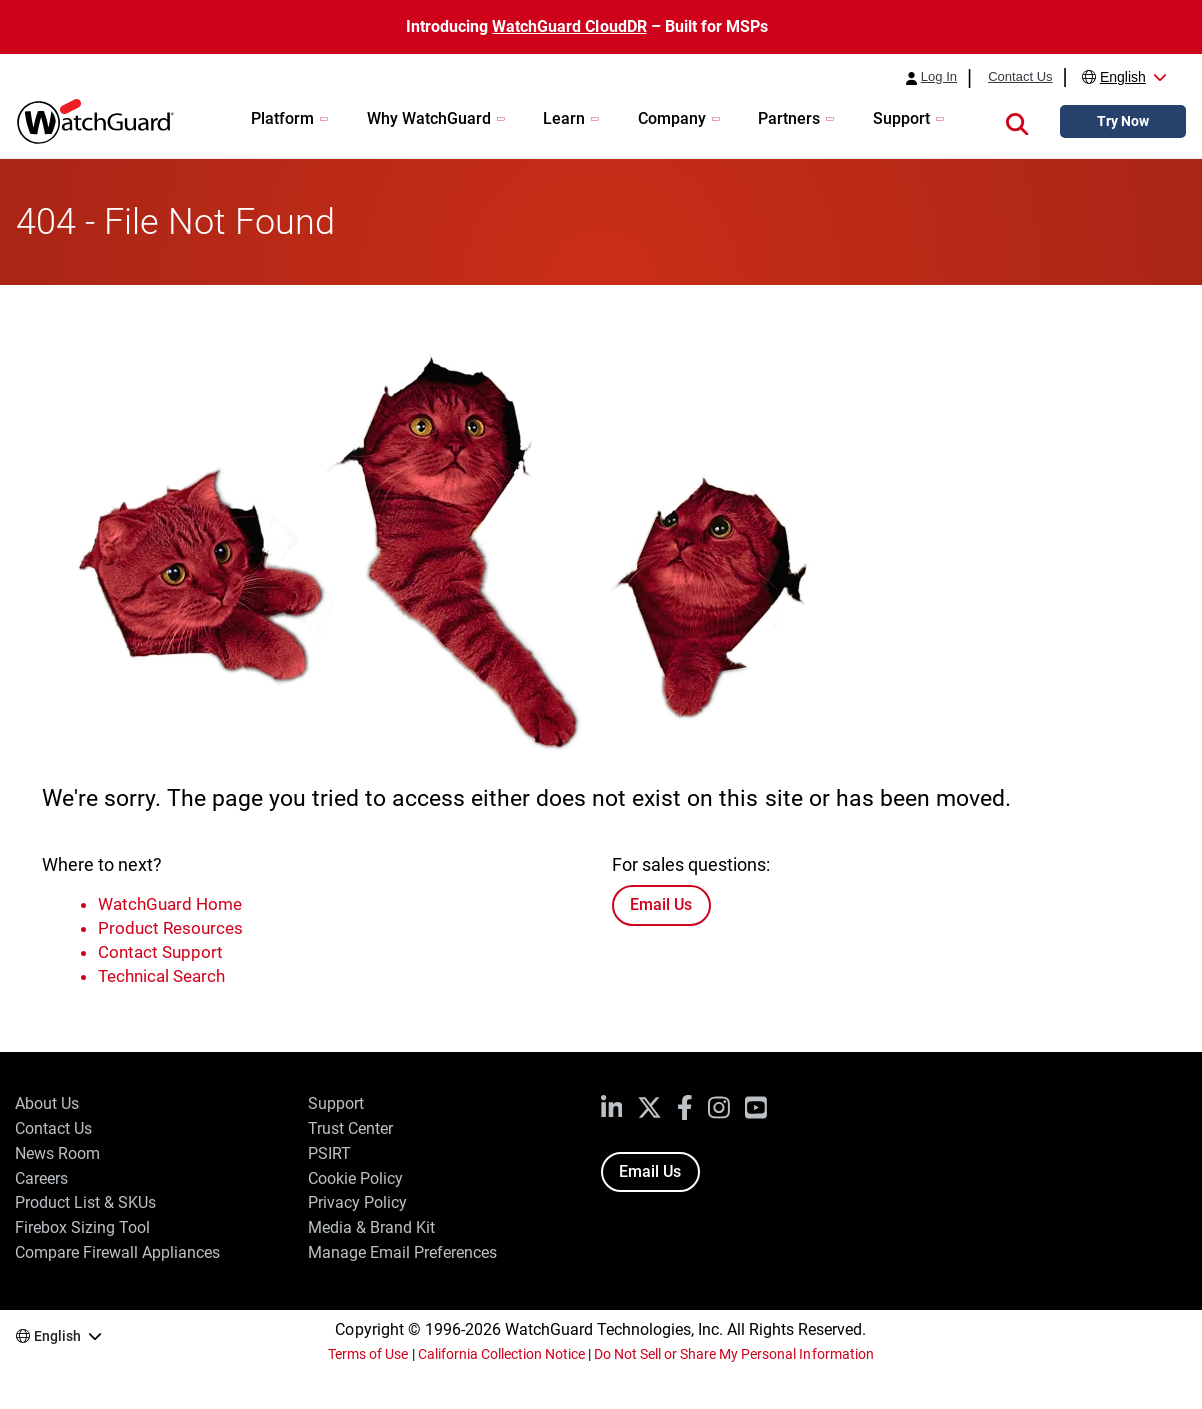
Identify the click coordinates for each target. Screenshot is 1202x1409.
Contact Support (160, 952)
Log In (939, 77)
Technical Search (161, 976)
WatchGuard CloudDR (569, 26)
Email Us (661, 904)
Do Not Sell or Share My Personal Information (734, 1354)
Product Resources (170, 928)
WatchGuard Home (170, 904)
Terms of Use (368, 1354)
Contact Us (1020, 77)
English (1123, 77)
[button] (1017, 122)
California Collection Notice (501, 1354)
